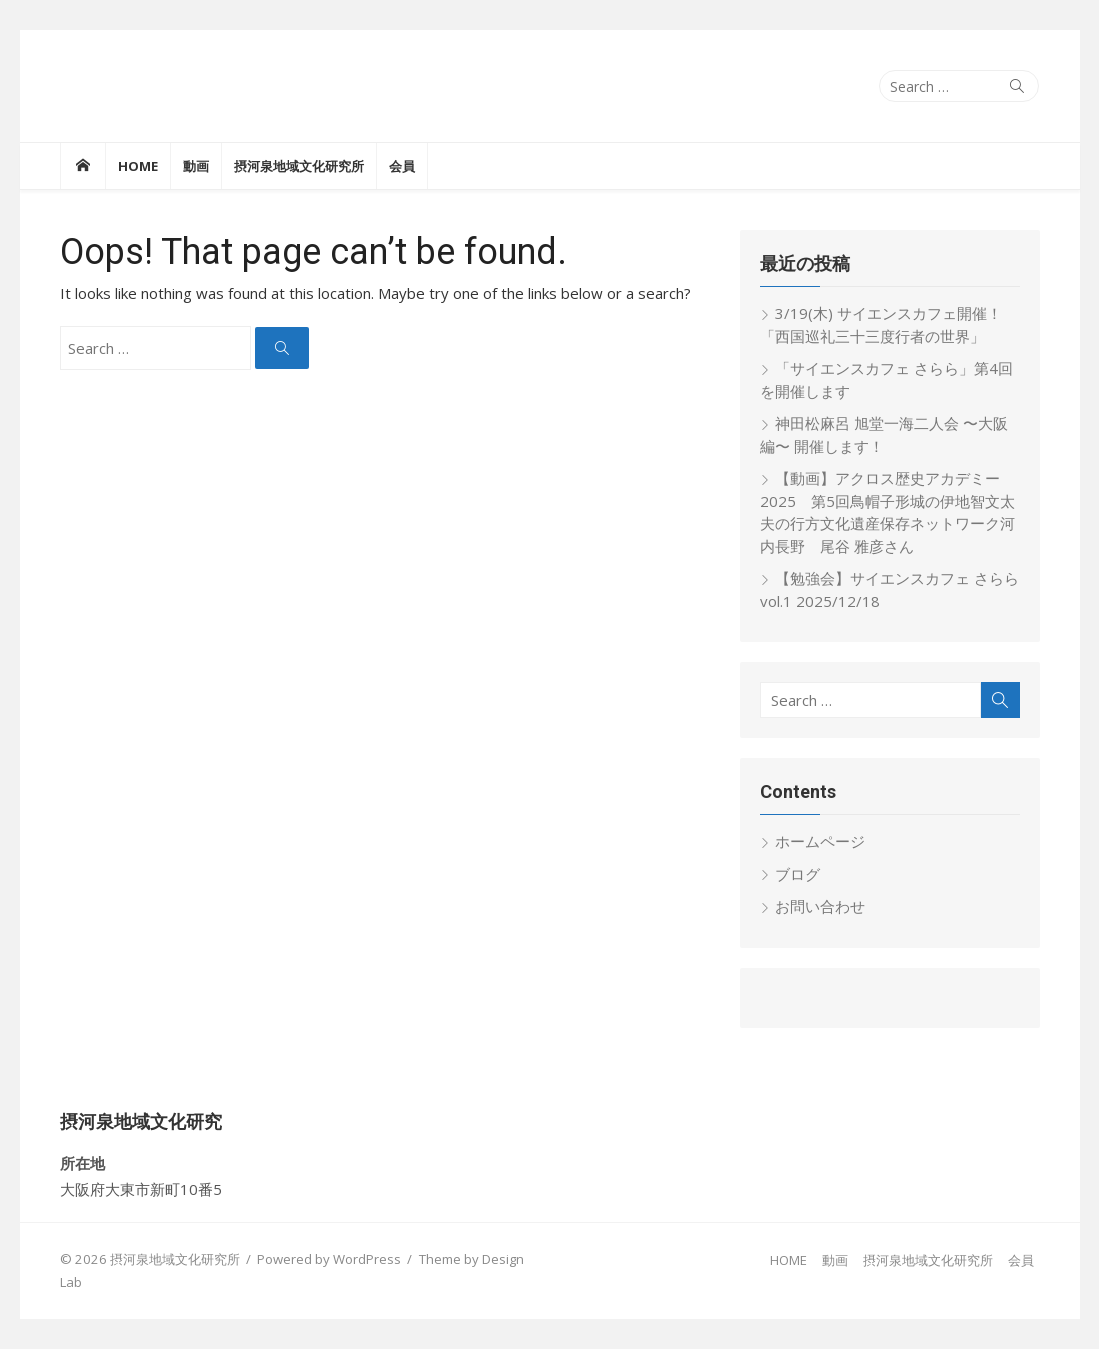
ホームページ (820, 841)
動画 (196, 166)
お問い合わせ (820, 906)
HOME (138, 166)
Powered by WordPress (329, 1259)
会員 (402, 166)
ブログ (797, 874)
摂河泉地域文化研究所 (299, 166)
